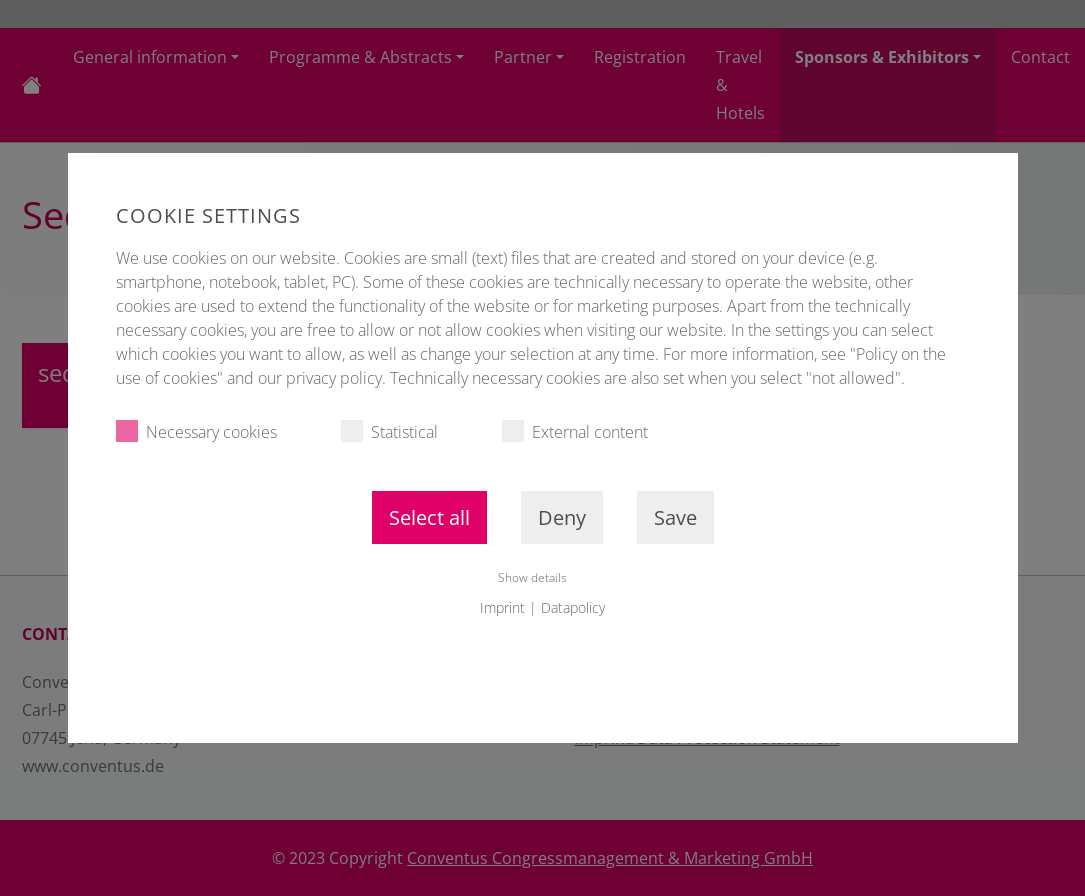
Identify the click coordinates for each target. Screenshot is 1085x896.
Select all (429, 517)
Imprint (502, 607)
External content (575, 431)
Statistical (389, 431)
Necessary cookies (196, 431)
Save (675, 517)
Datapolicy (573, 607)
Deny (562, 517)
